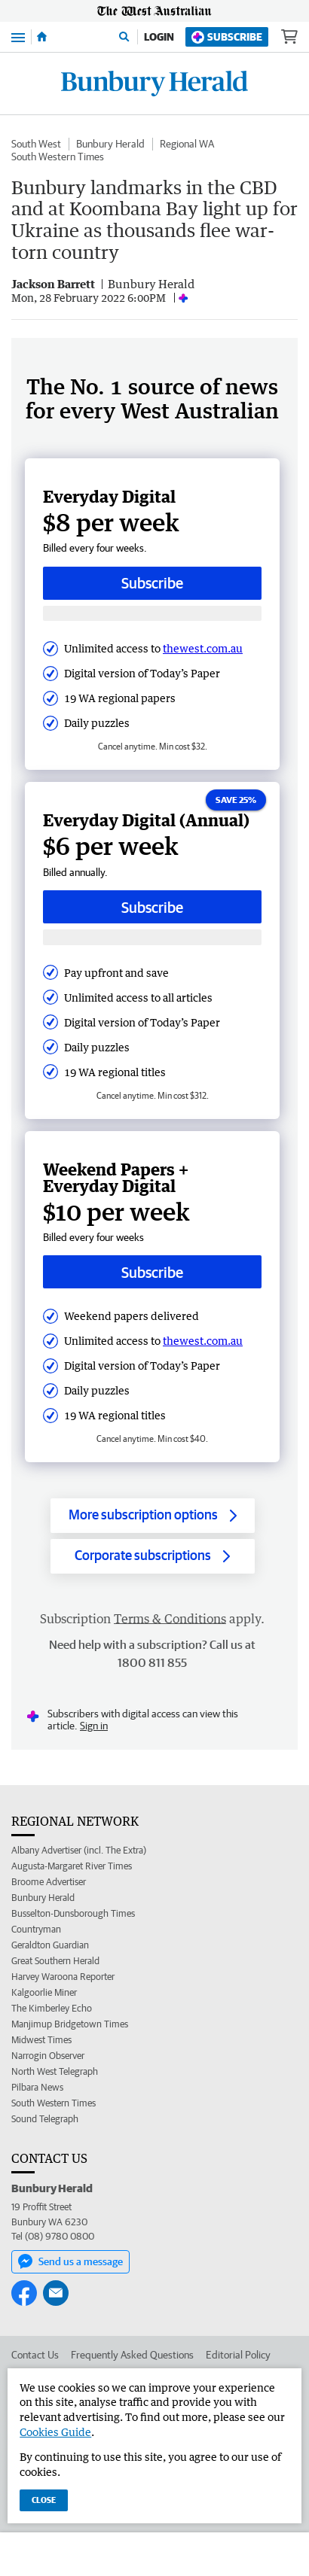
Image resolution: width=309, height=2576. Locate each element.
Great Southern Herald (55, 1960)
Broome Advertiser (48, 1881)
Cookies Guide (55, 2431)
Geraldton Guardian (50, 1945)
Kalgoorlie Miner (44, 1992)
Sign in (94, 1726)
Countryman (36, 1929)
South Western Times (57, 157)
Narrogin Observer (47, 2055)
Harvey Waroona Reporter (63, 1976)
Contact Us (35, 2355)
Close (44, 2500)
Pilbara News (37, 2087)
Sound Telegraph (44, 2118)
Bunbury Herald (110, 144)
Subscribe (226, 37)
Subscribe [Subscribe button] (152, 583)
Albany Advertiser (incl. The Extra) (78, 1850)
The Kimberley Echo (51, 2008)
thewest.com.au (203, 648)
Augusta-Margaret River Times (71, 1866)
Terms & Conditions (170, 1618)
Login (159, 37)
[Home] (42, 37)
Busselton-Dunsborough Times (73, 1913)
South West (36, 144)
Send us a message (70, 2261)
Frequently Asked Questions (132, 2355)
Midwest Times (41, 2039)
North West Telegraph (54, 2071)
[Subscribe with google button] (152, 614)
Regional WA (187, 144)
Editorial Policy (238, 2355)
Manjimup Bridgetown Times (69, 2024)
